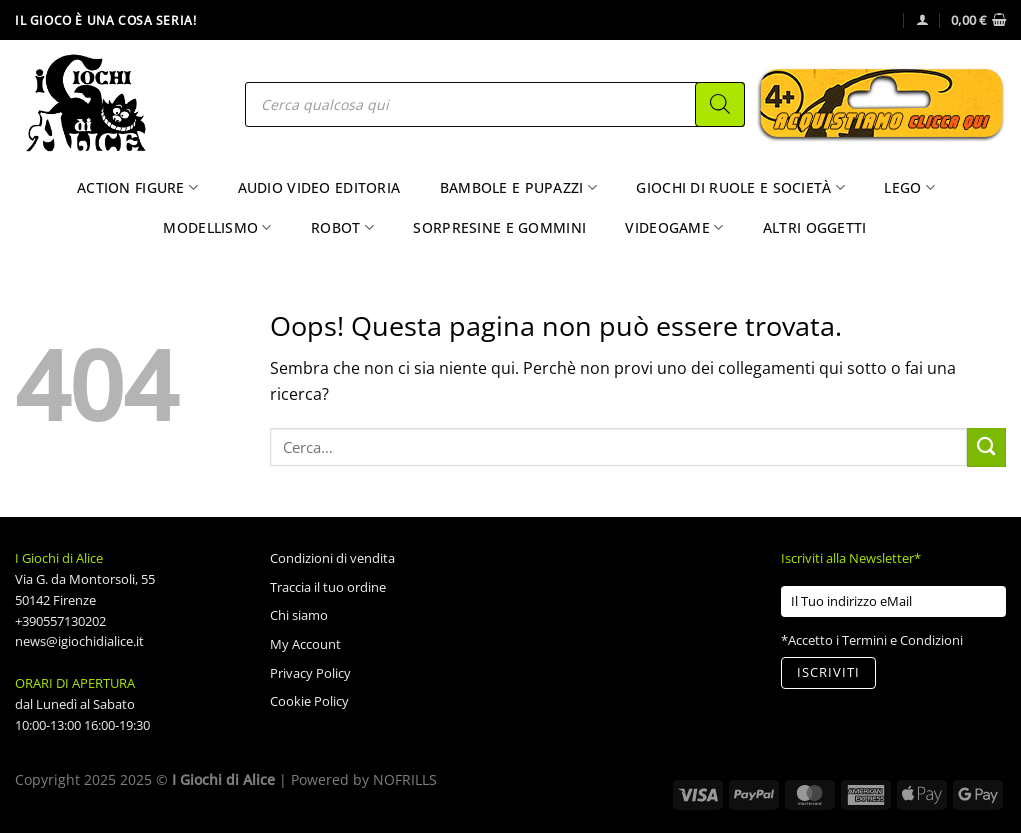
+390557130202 (60, 621)
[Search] (720, 104)
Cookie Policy (309, 701)
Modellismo (217, 228)
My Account (305, 644)
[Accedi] (922, 19)
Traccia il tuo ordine (328, 587)
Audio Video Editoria (319, 187)
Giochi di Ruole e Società (740, 188)
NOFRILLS (405, 779)
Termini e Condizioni (902, 640)
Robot (342, 228)
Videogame (674, 228)
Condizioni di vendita (332, 558)
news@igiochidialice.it (79, 641)
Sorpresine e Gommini (499, 227)
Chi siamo (299, 615)
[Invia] (986, 447)
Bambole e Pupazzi (518, 188)
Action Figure (137, 188)
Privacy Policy (310, 673)
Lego (909, 188)
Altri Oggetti (815, 227)
